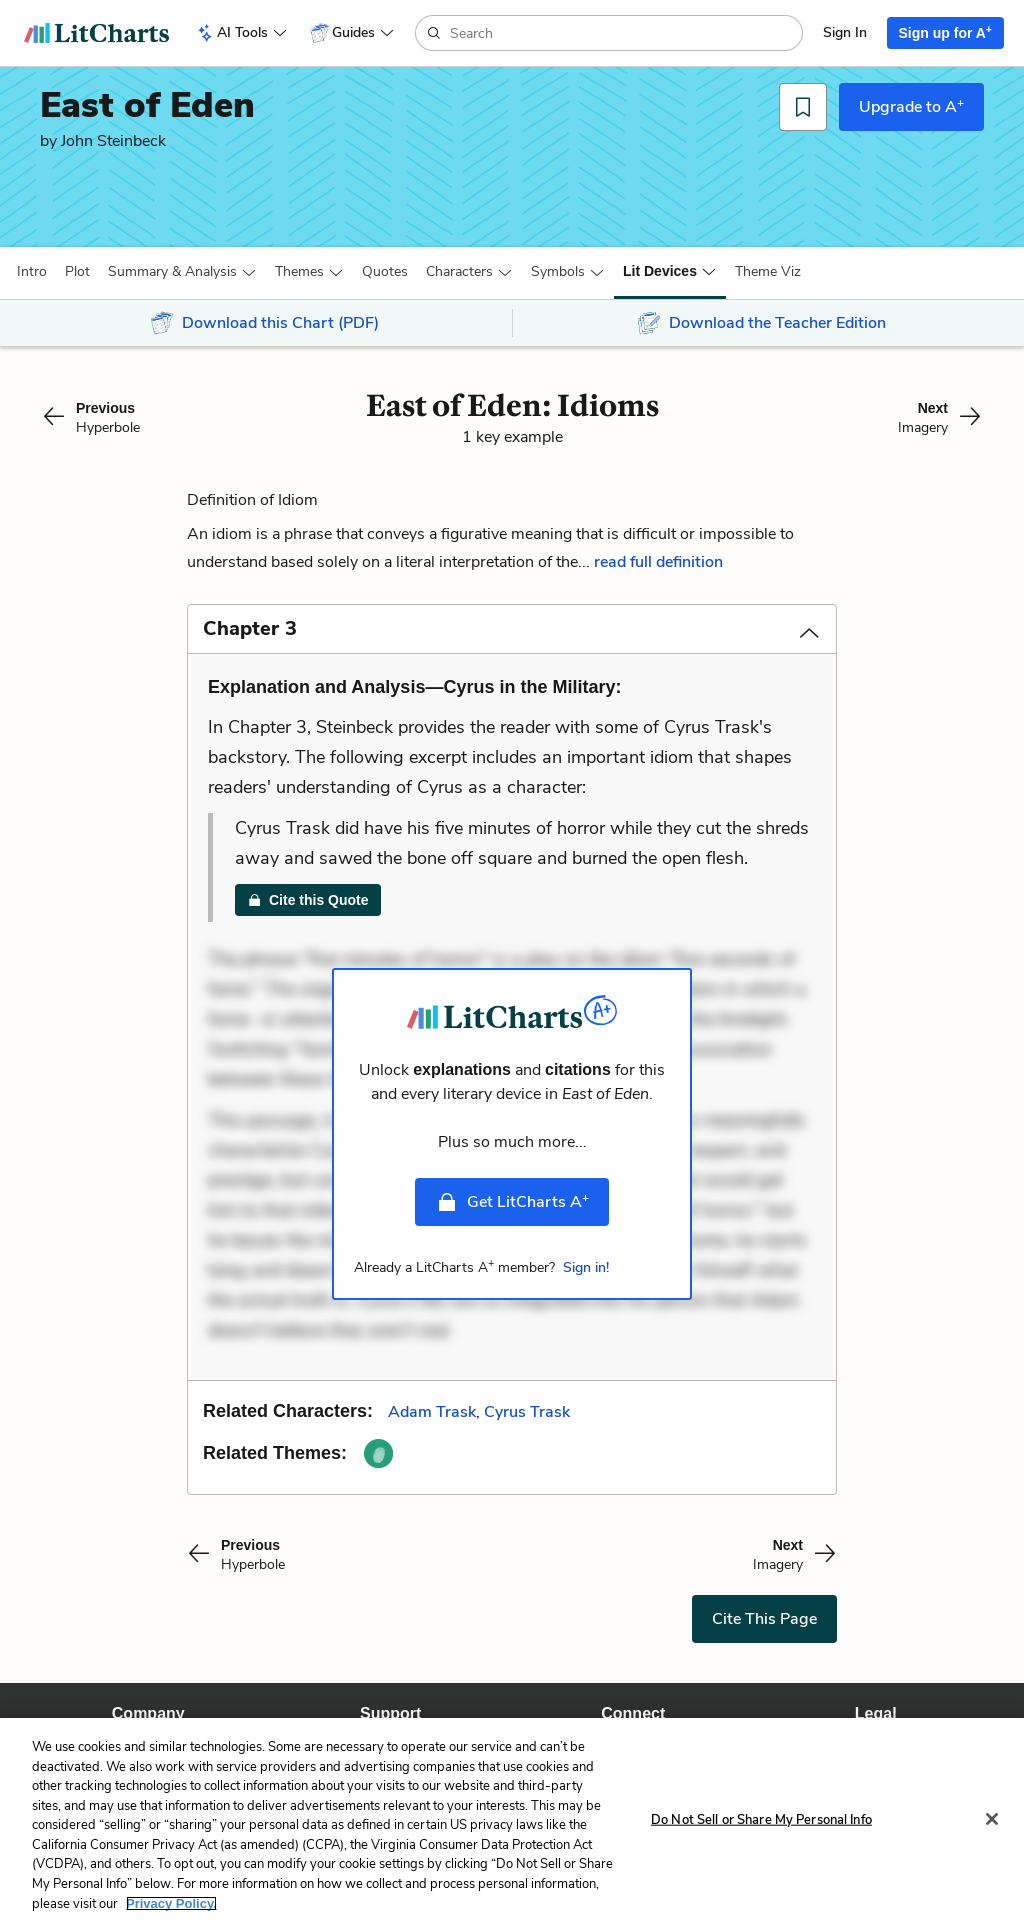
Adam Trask (432, 1412)
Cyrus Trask (527, 1412)
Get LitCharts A (512, 1201)
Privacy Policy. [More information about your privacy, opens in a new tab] (171, 1903)
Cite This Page (764, 1619)
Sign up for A (946, 32)
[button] (32, 272)
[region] (512, 1821)
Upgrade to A (911, 106)
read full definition (658, 562)
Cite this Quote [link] (308, 900)
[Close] (992, 1819)
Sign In (845, 32)
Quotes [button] (385, 271)
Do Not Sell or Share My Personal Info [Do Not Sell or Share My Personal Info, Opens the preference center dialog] (761, 1819)
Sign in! (586, 1267)
